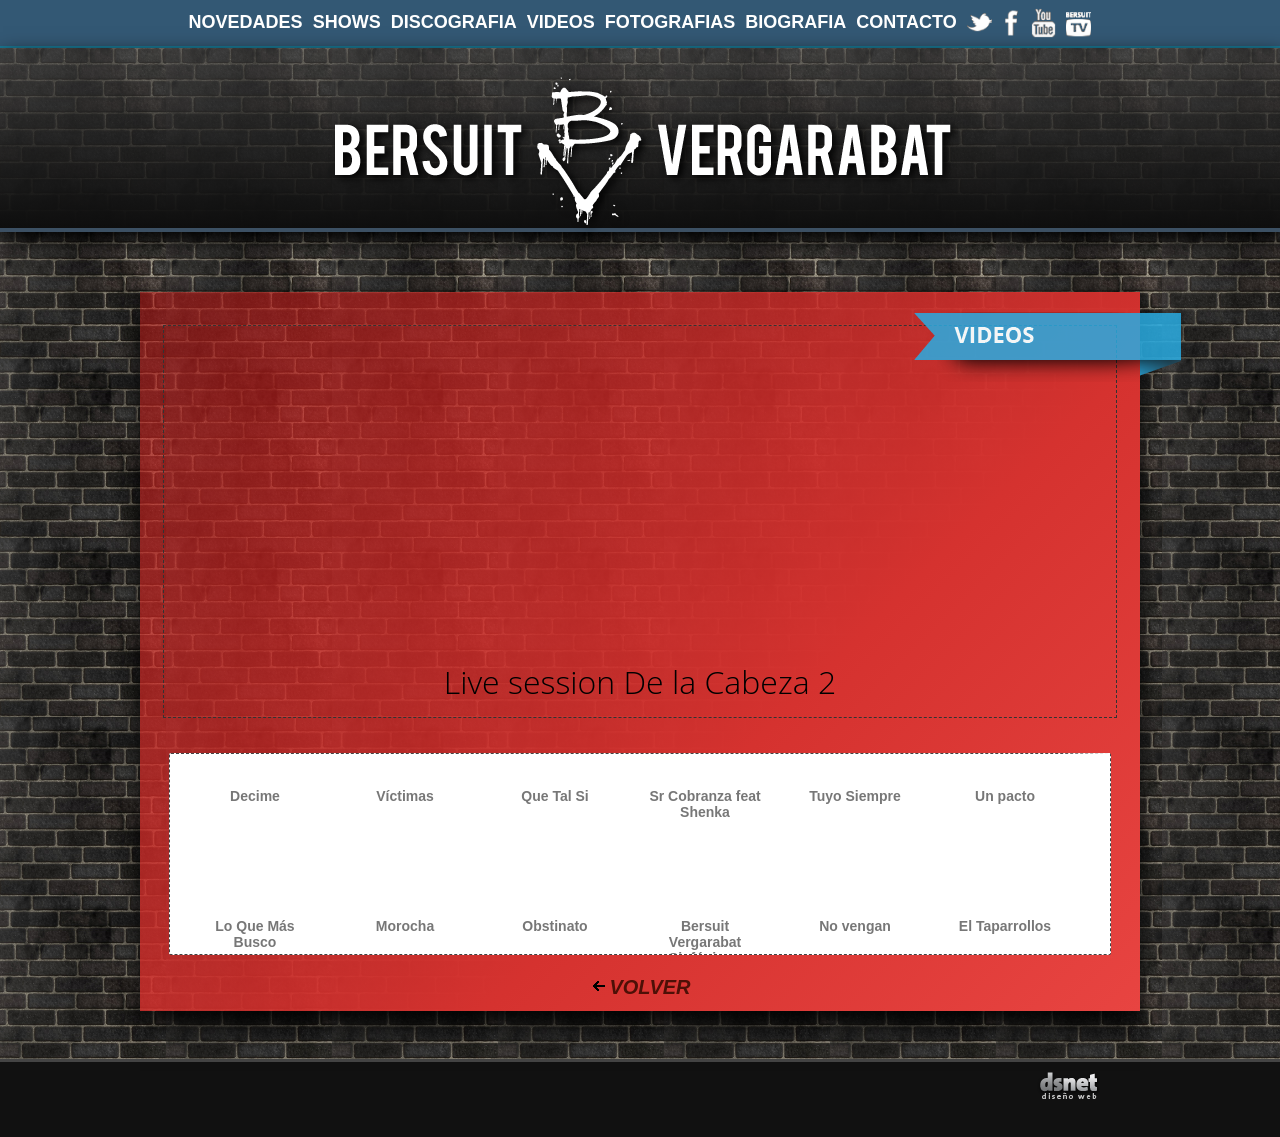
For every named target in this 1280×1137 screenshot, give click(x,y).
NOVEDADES (246, 22)
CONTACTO (906, 22)
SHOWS (347, 22)
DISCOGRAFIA (454, 22)
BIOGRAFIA (795, 22)
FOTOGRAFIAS (670, 22)
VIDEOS (561, 22)
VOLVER (649, 987)
